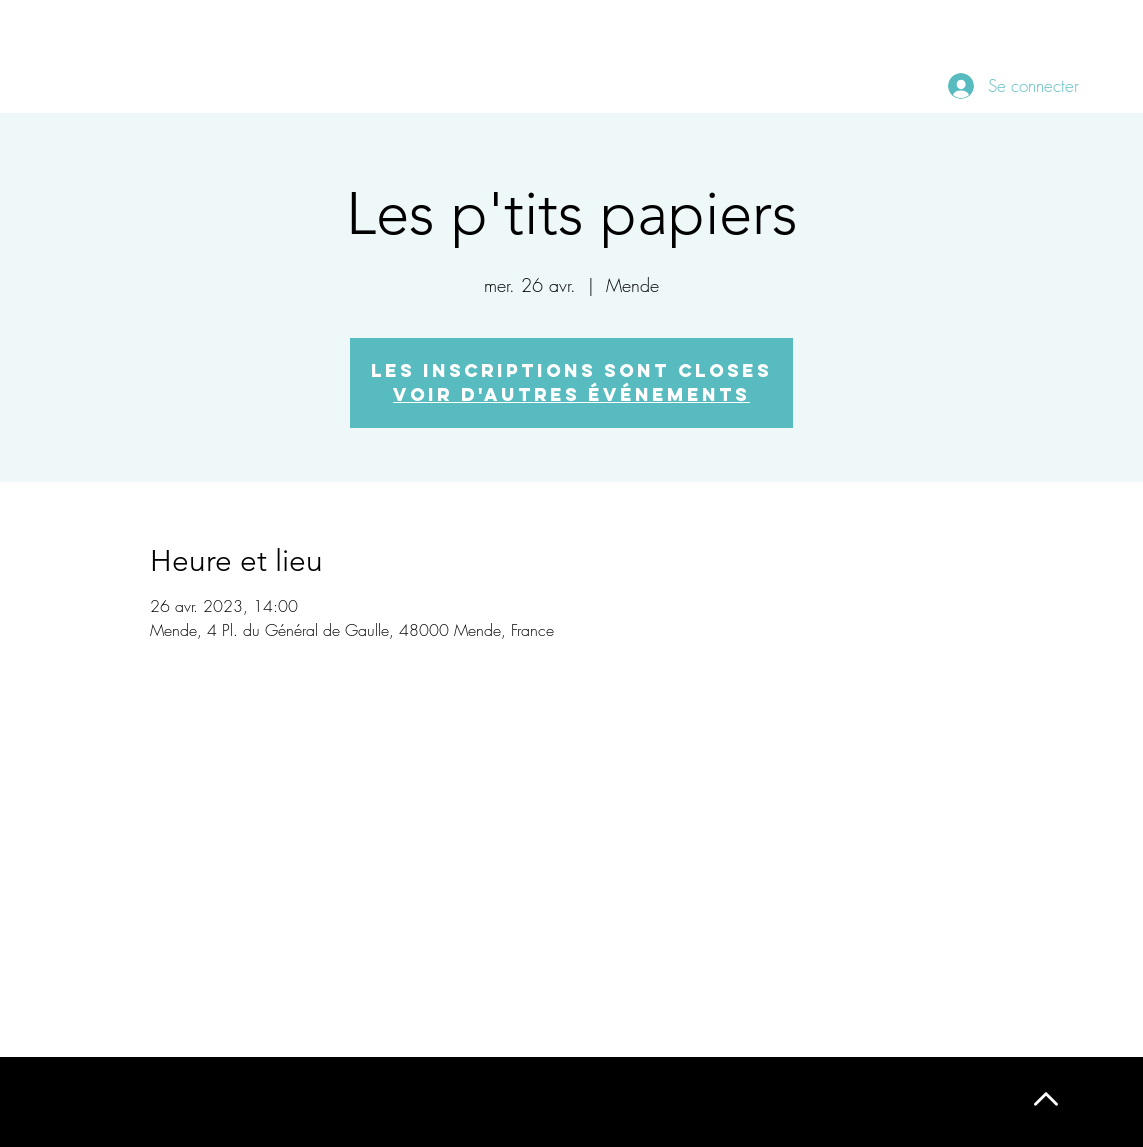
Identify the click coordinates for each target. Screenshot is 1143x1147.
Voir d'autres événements (571, 394)
